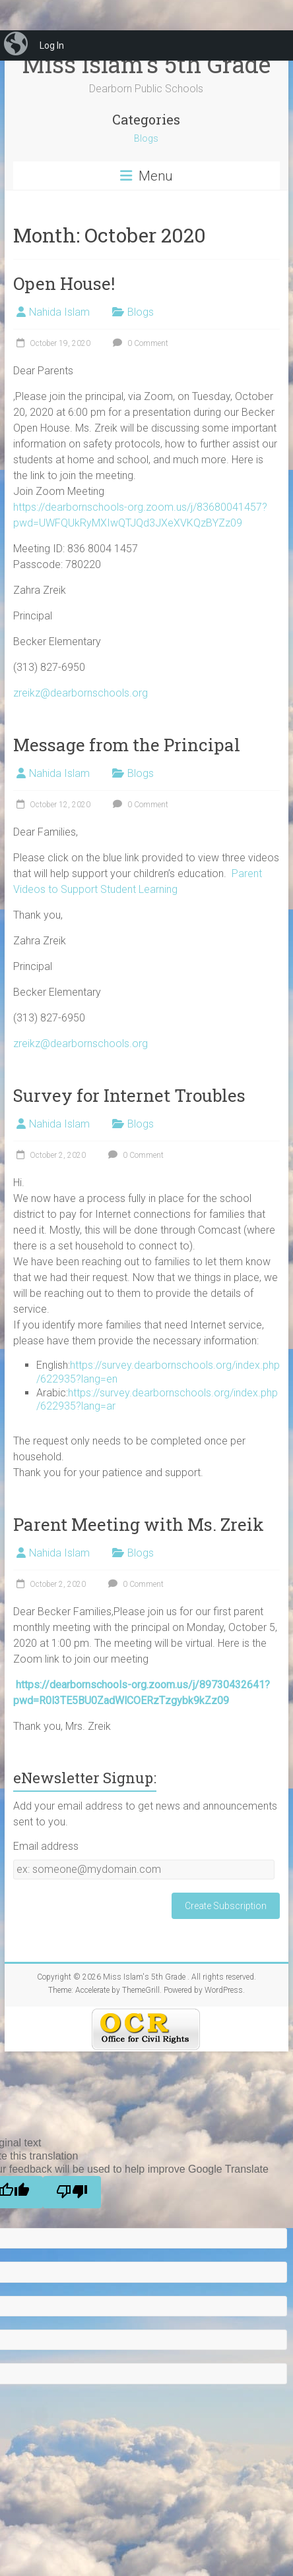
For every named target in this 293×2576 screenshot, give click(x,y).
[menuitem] (17, 45)
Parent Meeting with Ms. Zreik (138, 1524)
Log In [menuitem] (52, 45)
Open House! (64, 283)
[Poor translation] (72, 2192)
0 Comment (139, 343)
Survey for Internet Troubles (129, 1095)
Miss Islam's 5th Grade (146, 64)
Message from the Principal (126, 744)
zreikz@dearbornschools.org (80, 693)
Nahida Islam (59, 312)
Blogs (146, 138)
